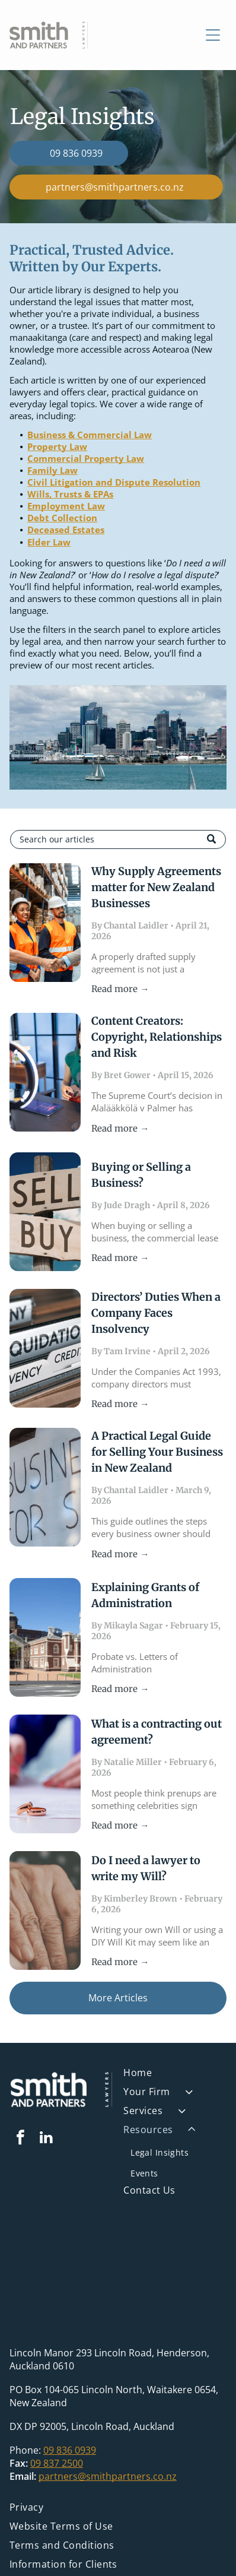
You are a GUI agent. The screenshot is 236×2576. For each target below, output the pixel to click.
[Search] (117, 839)
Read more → (120, 988)
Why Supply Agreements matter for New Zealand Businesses (156, 887)
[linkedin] (46, 2139)
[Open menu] (213, 35)
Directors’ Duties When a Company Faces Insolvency (156, 1313)
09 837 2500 (56, 2463)
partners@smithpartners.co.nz (108, 2476)
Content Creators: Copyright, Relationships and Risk (156, 1037)
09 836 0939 (69, 2450)
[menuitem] (175, 2075)
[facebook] (20, 2139)
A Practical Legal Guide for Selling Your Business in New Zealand (157, 1452)
